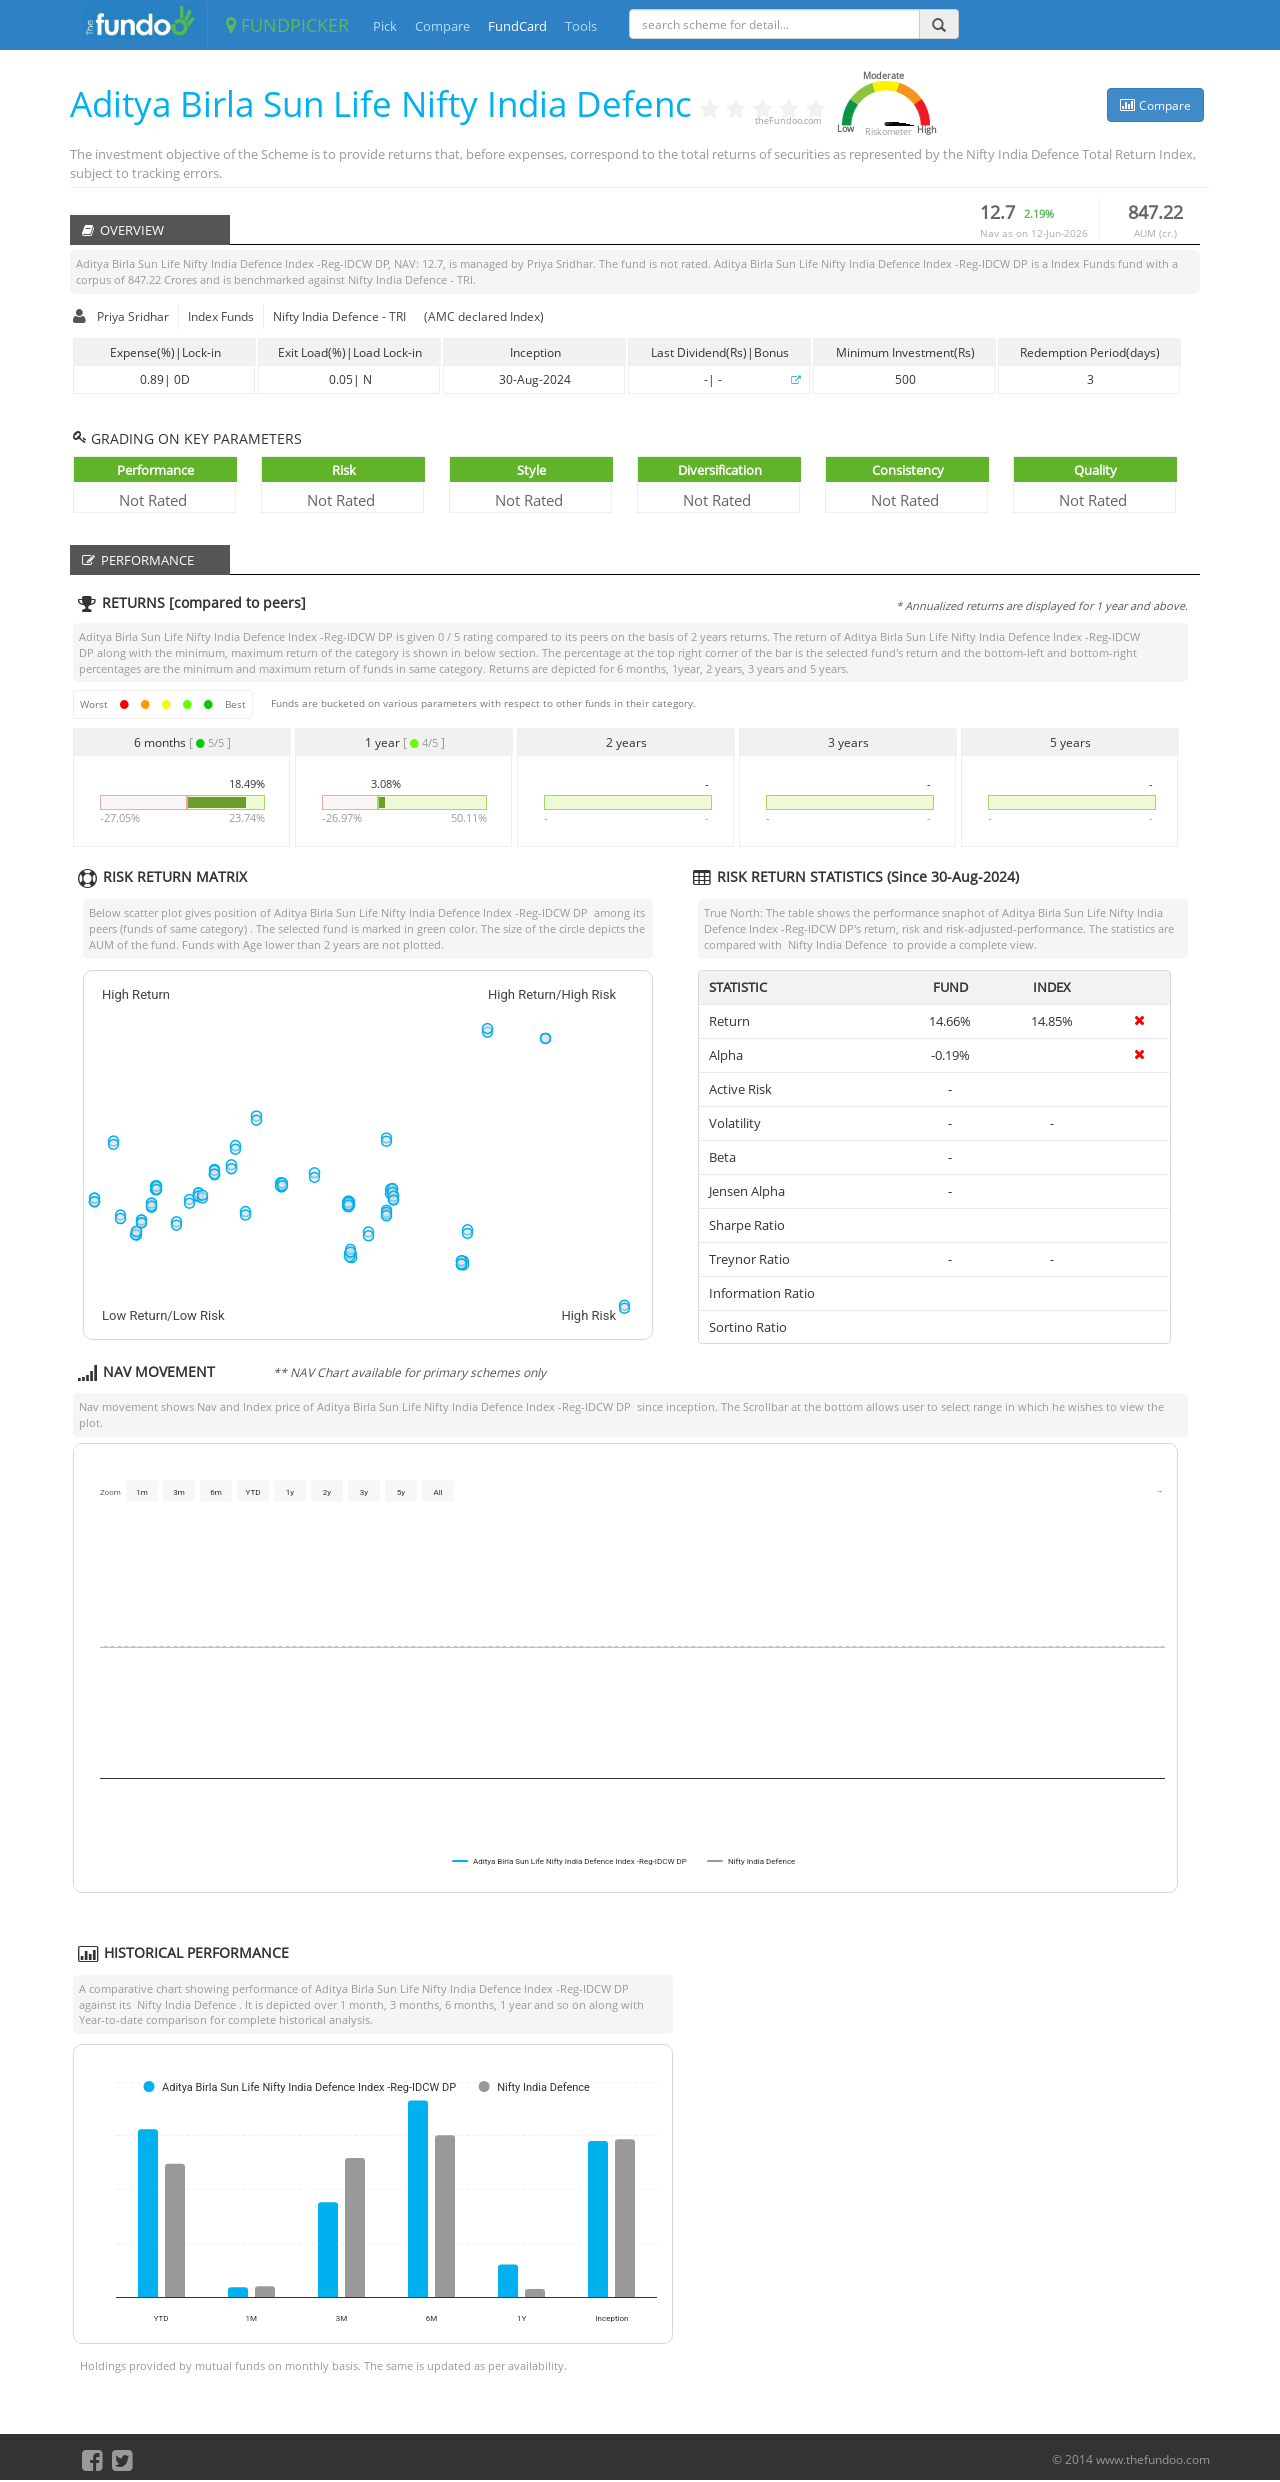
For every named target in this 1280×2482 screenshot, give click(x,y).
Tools (581, 26)
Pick (385, 26)
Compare (442, 26)
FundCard (517, 26)
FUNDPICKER (287, 25)
